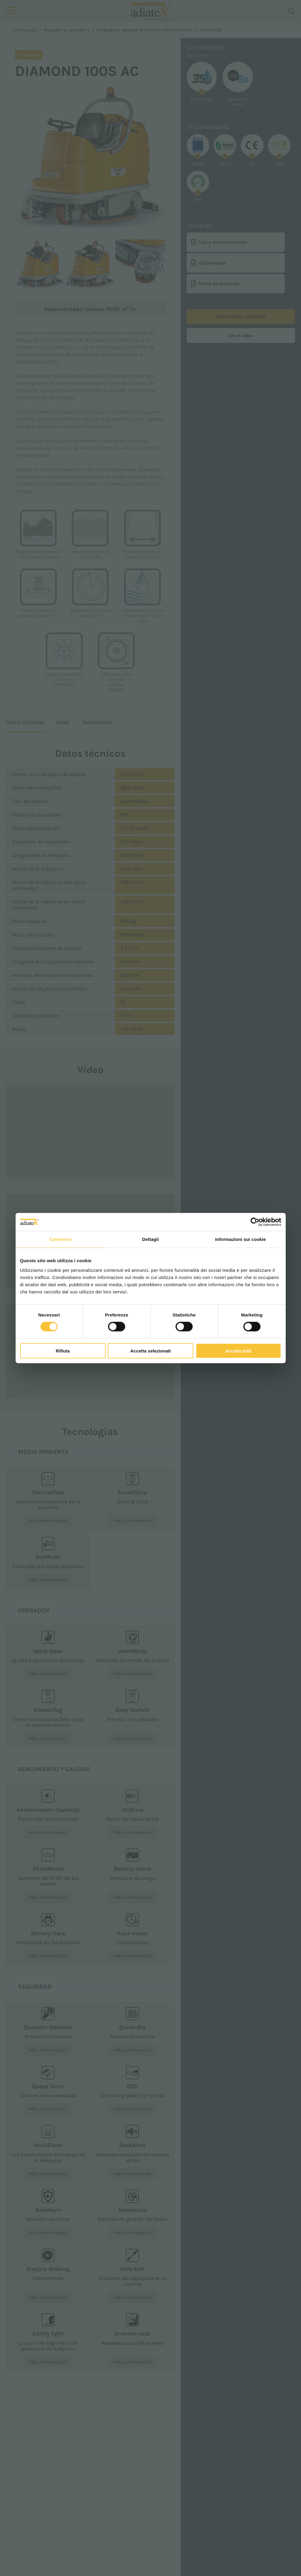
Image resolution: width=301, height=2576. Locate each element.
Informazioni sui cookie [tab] (240, 1239)
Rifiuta (63, 1350)
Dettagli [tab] (150, 1239)
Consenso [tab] (60, 1239)
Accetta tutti (238, 1350)
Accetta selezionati (150, 1350)
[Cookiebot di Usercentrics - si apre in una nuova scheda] (255, 1222)
